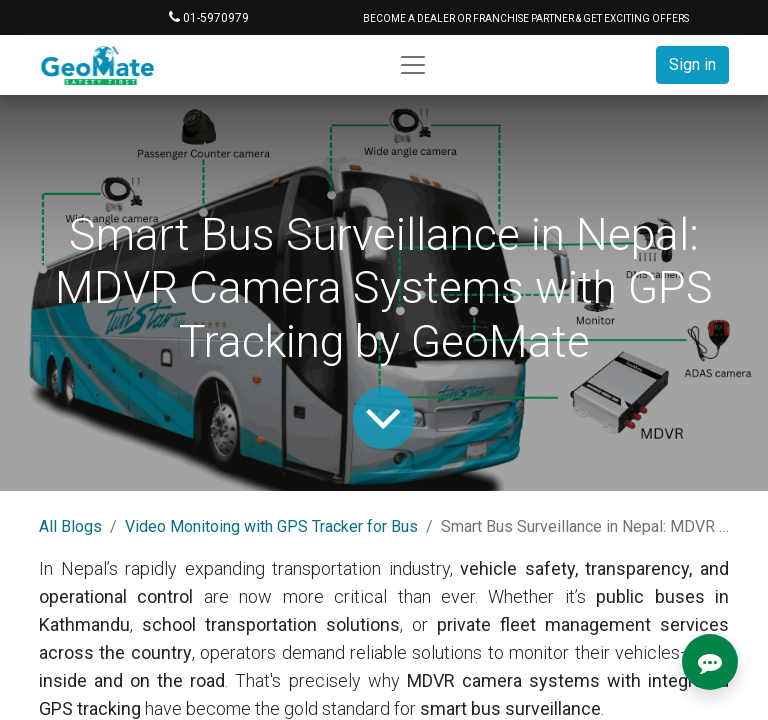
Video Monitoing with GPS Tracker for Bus (271, 526)
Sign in (692, 64)
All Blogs (70, 526)
